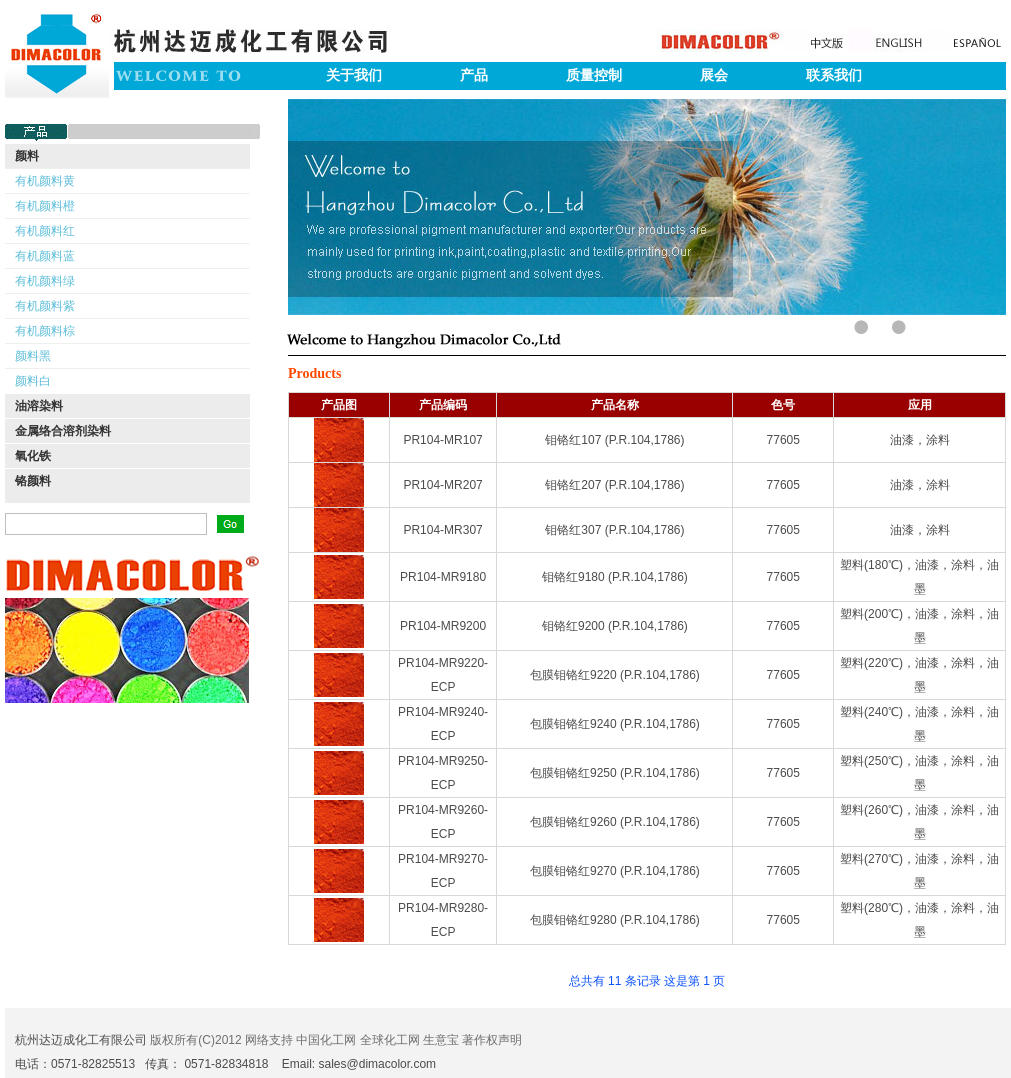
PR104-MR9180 (443, 577)
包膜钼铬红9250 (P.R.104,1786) (615, 773)
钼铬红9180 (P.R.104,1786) (615, 577)
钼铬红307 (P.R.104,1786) (614, 530)
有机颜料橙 (45, 206)
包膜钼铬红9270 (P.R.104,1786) (615, 871)
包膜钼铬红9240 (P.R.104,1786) (615, 724)
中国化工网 (326, 1040)
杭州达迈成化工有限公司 (81, 1040)
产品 (474, 75)
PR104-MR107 (442, 440)
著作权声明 (492, 1040)
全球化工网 (390, 1040)
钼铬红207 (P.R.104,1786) (614, 485)
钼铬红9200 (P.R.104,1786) (615, 626)
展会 (714, 75)
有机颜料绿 (45, 281)
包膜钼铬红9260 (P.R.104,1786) (615, 822)
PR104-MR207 (442, 485)
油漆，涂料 (920, 440)
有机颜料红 (45, 231)
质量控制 (594, 75)
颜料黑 (33, 356)
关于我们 (354, 75)
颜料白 (33, 381)
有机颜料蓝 (45, 256)
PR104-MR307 (442, 530)
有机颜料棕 (45, 331)
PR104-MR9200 (443, 626)
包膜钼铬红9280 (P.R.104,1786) (615, 920)
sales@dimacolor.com (378, 1064)
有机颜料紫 (45, 306)
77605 (783, 440)
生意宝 (441, 1040)
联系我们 (834, 75)
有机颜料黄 (45, 181)
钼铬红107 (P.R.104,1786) (614, 440)
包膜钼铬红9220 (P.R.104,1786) (615, 675)
